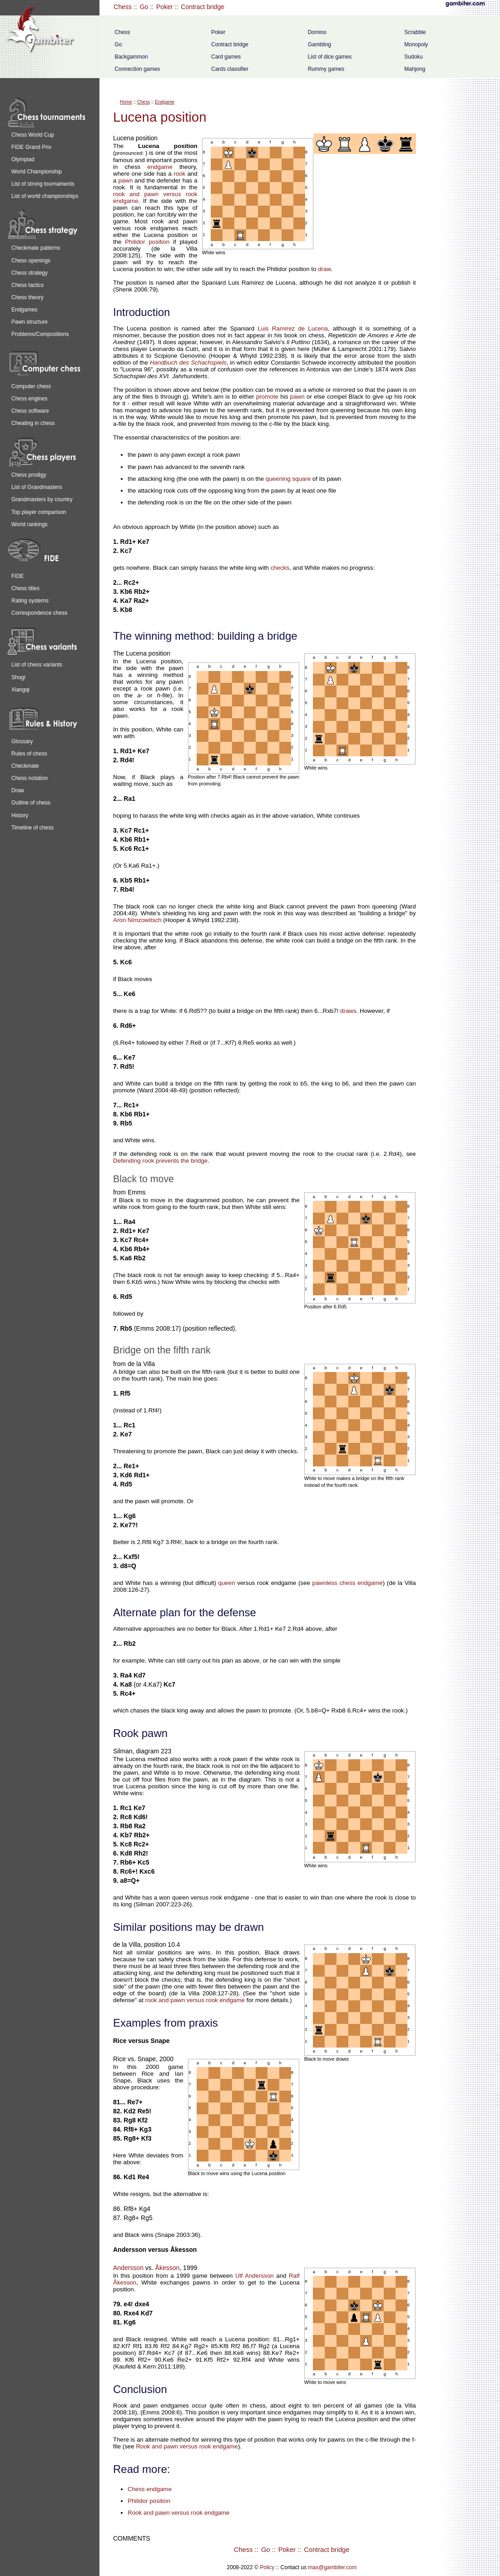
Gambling (319, 44)
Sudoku (413, 57)
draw (324, 269)
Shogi (18, 677)
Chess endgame (150, 2489)
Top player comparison (38, 512)
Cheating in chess (32, 423)
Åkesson (167, 2267)
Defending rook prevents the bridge (160, 1160)
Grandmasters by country (42, 499)
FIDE (17, 576)
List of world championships (44, 196)
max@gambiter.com (332, 2567)
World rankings (29, 524)
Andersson (128, 2267)
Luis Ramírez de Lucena (292, 328)
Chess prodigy (28, 475)
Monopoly (416, 44)
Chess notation (29, 778)
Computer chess (31, 386)
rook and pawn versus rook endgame (195, 2000)
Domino (317, 32)
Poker (164, 6)
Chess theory (27, 297)
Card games (226, 57)
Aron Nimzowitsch (137, 920)
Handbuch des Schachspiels (188, 362)
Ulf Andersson (254, 2275)
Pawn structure (29, 322)
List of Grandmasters (36, 487)
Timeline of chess (32, 827)
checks (280, 567)
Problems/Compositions (40, 334)
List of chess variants (36, 664)
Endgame (164, 101)
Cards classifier (229, 69)
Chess (123, 6)
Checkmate (25, 766)
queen (226, 1582)
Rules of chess (29, 753)
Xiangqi (20, 689)
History (19, 815)
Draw (17, 790)
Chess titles (25, 588)
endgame (160, 166)
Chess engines (29, 398)
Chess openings (30, 260)
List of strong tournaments (42, 184)
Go (144, 6)
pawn (125, 180)
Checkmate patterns (35, 248)
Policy (267, 2567)
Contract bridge (202, 6)
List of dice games (330, 57)
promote (267, 396)
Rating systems (30, 600)
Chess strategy (29, 273)
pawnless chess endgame (347, 1582)
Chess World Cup (32, 135)
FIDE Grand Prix (31, 147)
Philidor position (147, 241)
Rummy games (326, 69)
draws (348, 1010)
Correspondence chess (39, 613)
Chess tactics (27, 285)
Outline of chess (30, 802)
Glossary (22, 741)
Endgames (24, 309)
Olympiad (23, 159)
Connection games (137, 69)
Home (126, 101)
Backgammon (131, 57)
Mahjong (414, 69)
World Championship (36, 171)
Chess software (30, 411)
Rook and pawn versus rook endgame (187, 2446)
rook (179, 173)
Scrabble (415, 32)
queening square (288, 478)
